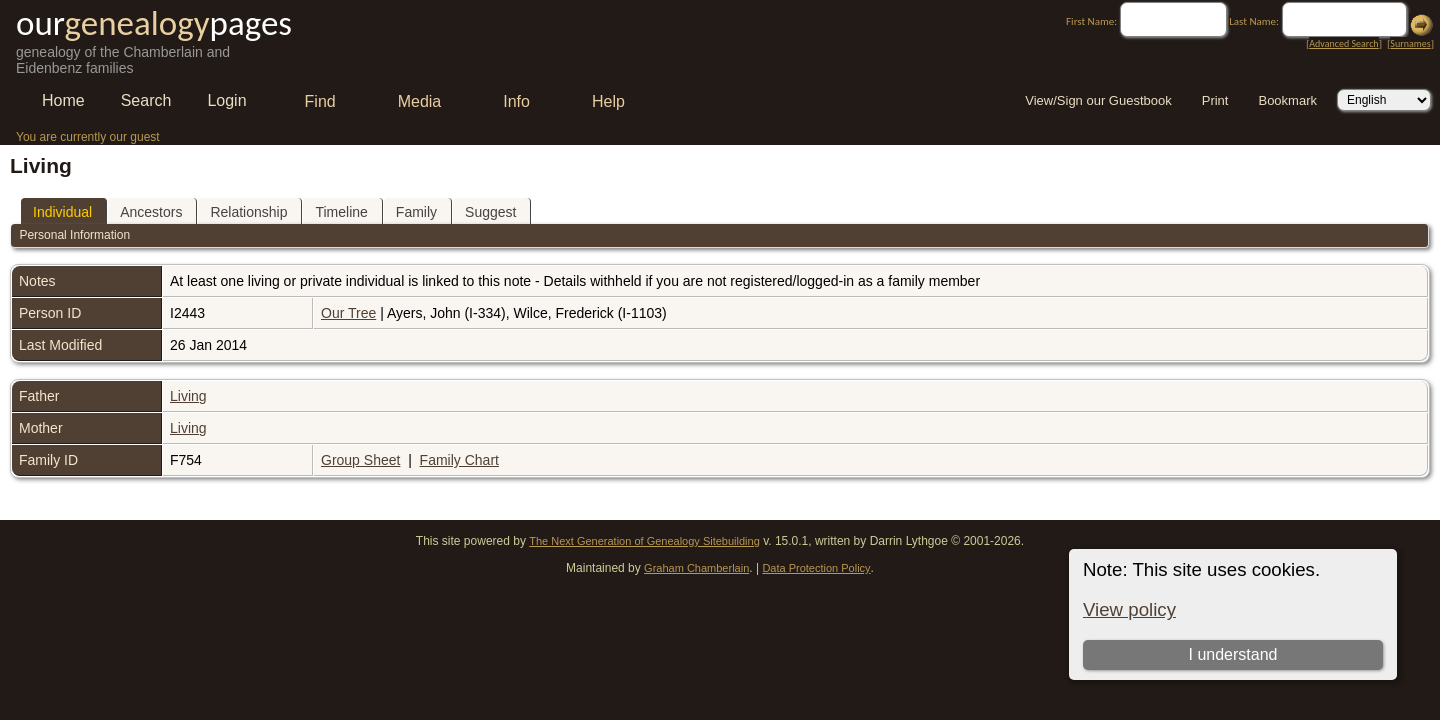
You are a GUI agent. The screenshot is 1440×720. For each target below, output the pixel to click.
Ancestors (151, 212)
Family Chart (459, 460)
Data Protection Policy (816, 568)
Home (63, 100)
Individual (62, 212)
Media (420, 101)
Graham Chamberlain (696, 568)
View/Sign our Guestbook (1098, 100)
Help (608, 101)
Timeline (341, 212)
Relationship (248, 212)
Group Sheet (360, 460)
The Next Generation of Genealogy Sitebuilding (644, 541)
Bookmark (1287, 100)
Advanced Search (1343, 43)
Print (1215, 100)
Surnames (1410, 43)
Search (146, 100)
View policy (1129, 609)
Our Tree (348, 313)
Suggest (490, 212)
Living (188, 396)
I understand (1232, 654)
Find (320, 101)
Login (226, 100)
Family (416, 212)
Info (516, 101)
